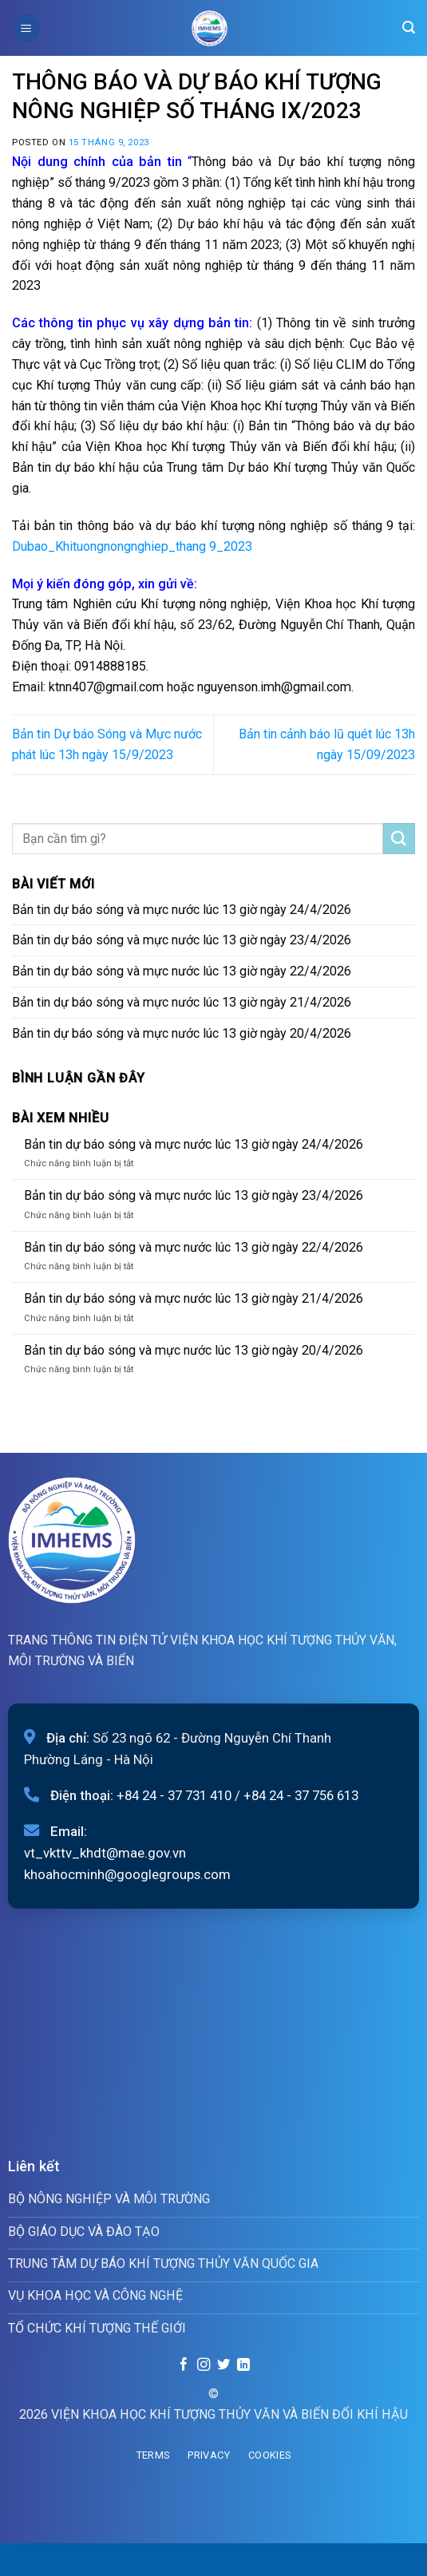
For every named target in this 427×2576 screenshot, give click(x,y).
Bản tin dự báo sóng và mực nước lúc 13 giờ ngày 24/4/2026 (181, 909)
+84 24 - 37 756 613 (300, 1795)
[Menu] (26, 27)
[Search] (408, 27)
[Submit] (399, 839)
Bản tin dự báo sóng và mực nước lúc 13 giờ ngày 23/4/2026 (181, 940)
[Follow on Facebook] (183, 2365)
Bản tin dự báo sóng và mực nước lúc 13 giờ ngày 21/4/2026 (181, 1002)
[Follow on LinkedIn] (242, 2365)
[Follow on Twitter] (223, 2365)
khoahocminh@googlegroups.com (127, 1874)
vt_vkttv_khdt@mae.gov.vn (105, 1853)
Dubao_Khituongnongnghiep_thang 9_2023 (132, 546)
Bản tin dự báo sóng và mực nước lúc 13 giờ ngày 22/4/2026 (181, 971)
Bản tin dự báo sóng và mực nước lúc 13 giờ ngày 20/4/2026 (181, 1033)
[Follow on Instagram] (203, 2365)
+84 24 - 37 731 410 (174, 1795)
